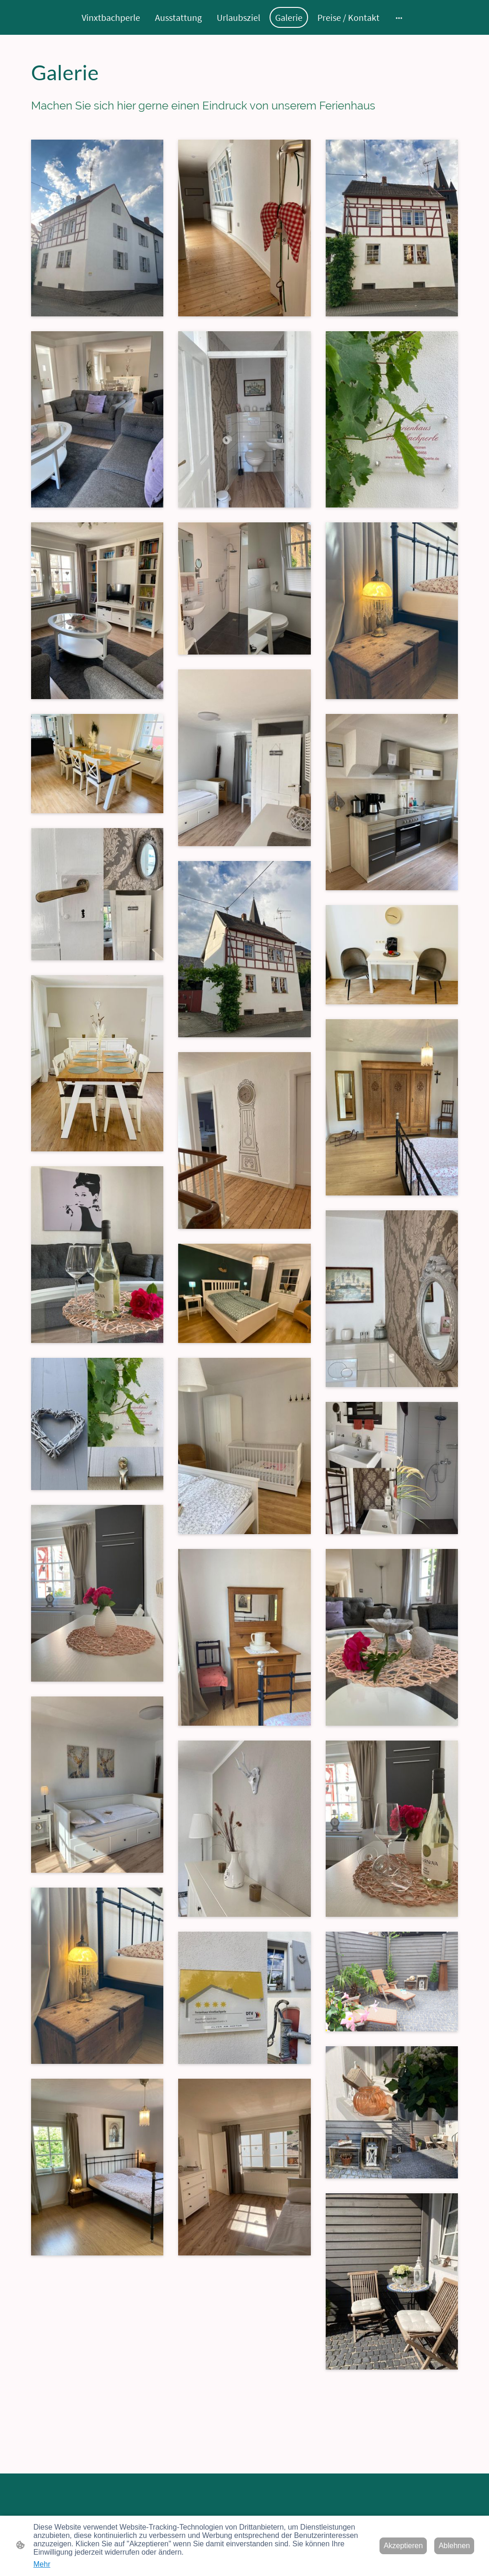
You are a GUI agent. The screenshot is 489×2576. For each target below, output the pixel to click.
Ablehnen (454, 2546)
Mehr (41, 2564)
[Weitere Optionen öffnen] (399, 17)
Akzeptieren (403, 2546)
